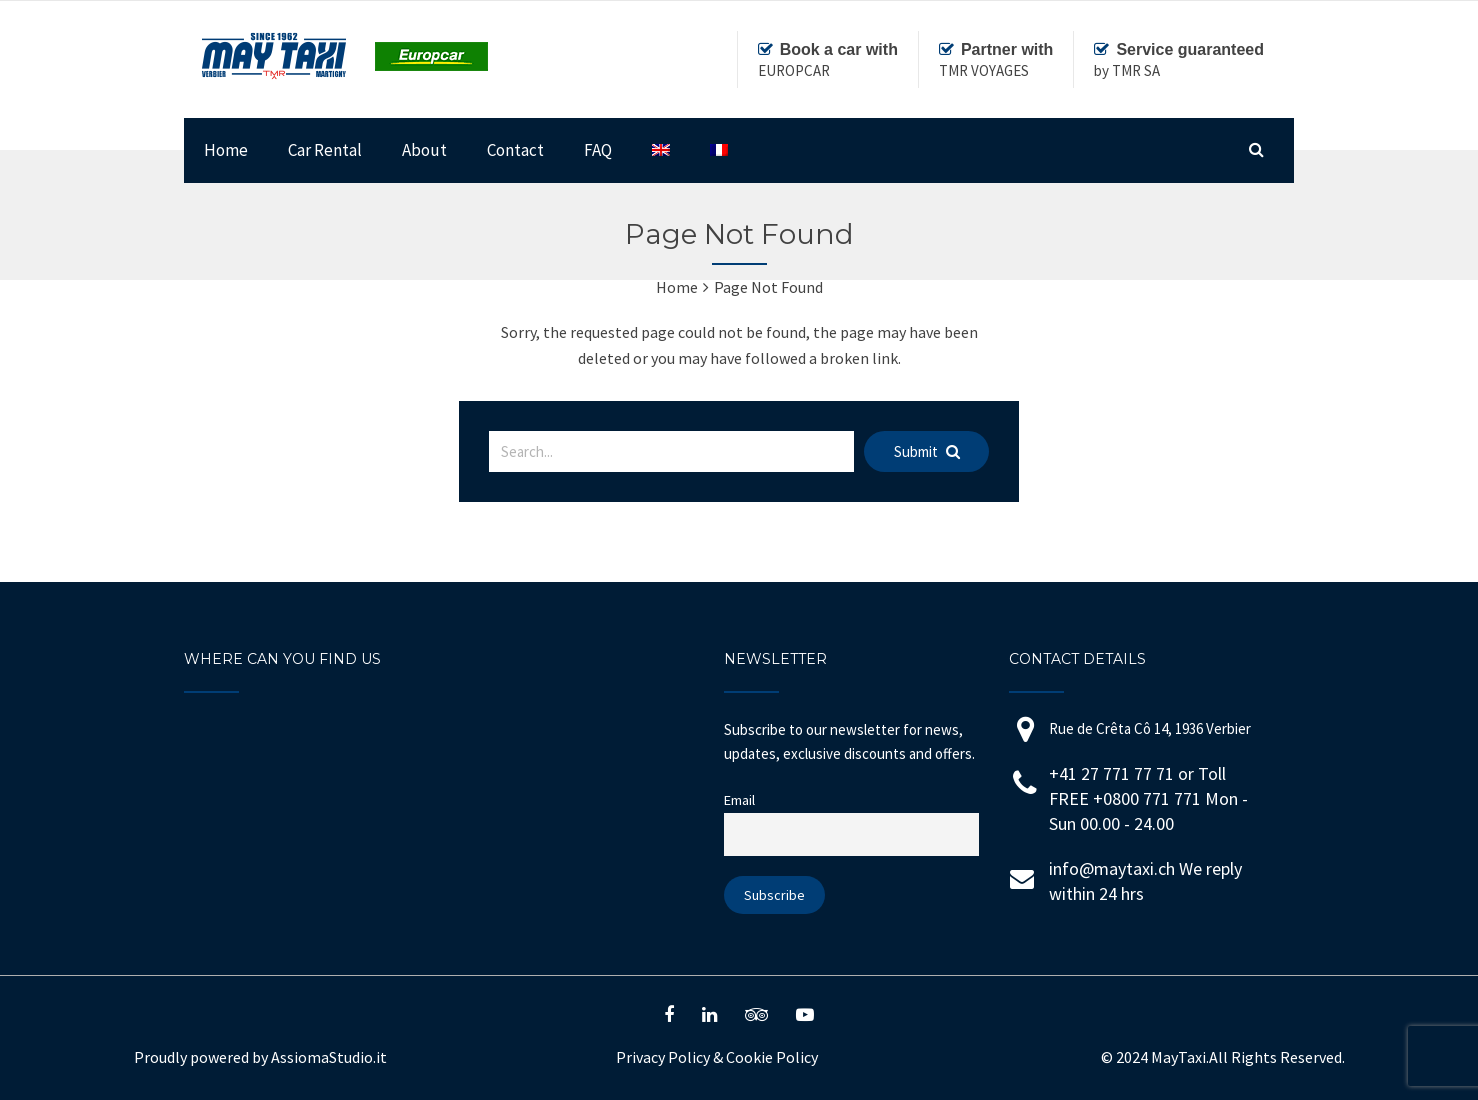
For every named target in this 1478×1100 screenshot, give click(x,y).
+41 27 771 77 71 (1111, 773)
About (424, 150)
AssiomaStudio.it (329, 1057)
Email (739, 800)
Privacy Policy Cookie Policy (717, 1057)
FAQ (598, 150)
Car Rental (325, 150)
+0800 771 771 (1149, 798)
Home (226, 150)
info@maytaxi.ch (1112, 868)
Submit (927, 451)
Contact (515, 150)
